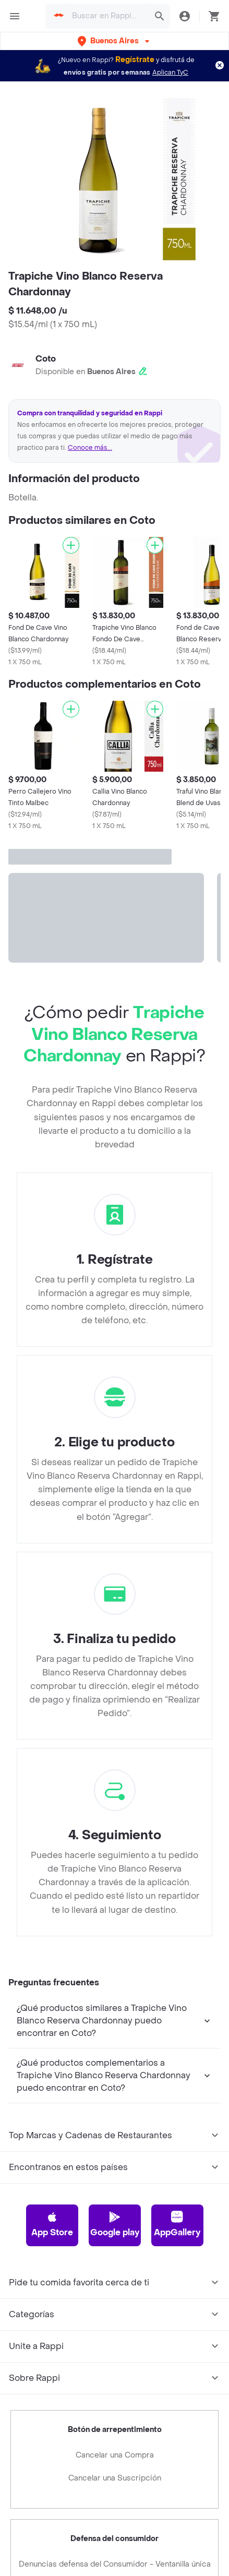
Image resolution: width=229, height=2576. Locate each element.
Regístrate (134, 60)
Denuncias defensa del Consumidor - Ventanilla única (115, 2564)
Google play (114, 2224)
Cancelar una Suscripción (114, 2478)
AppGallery (177, 2224)
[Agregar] (71, 545)
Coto (45, 358)
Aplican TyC (170, 72)
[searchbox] (107, 16)
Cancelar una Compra (115, 2455)
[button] (114, 41)
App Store (52, 2224)
